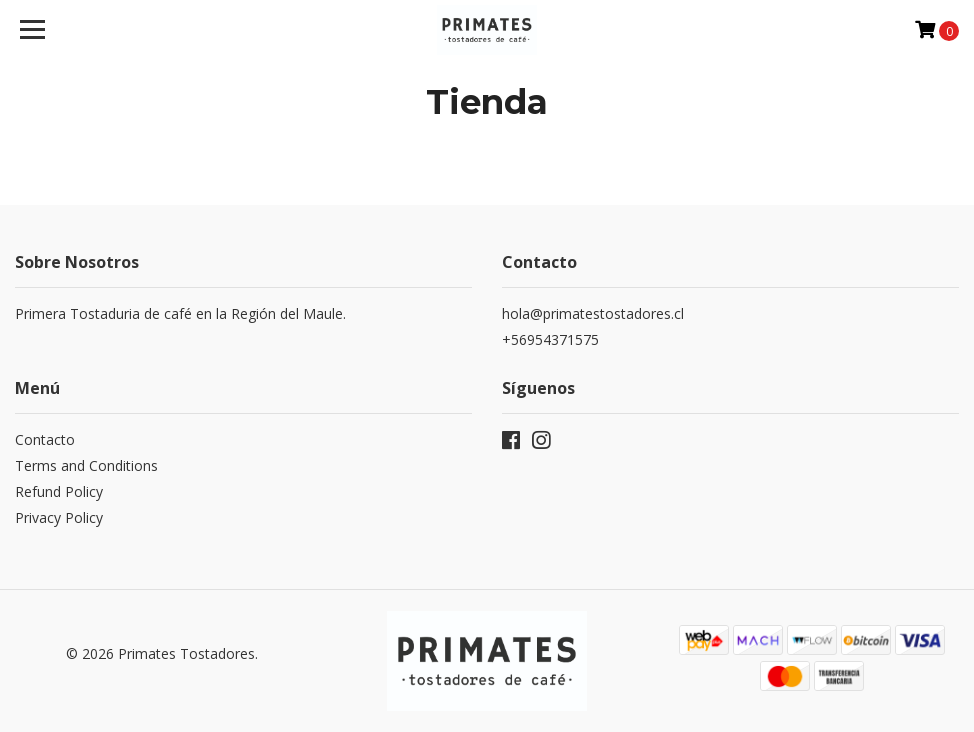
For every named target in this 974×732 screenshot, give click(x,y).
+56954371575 (550, 339)
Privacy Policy (59, 517)
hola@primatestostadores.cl (593, 313)
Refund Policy (59, 491)
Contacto (45, 439)
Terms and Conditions (86, 465)
